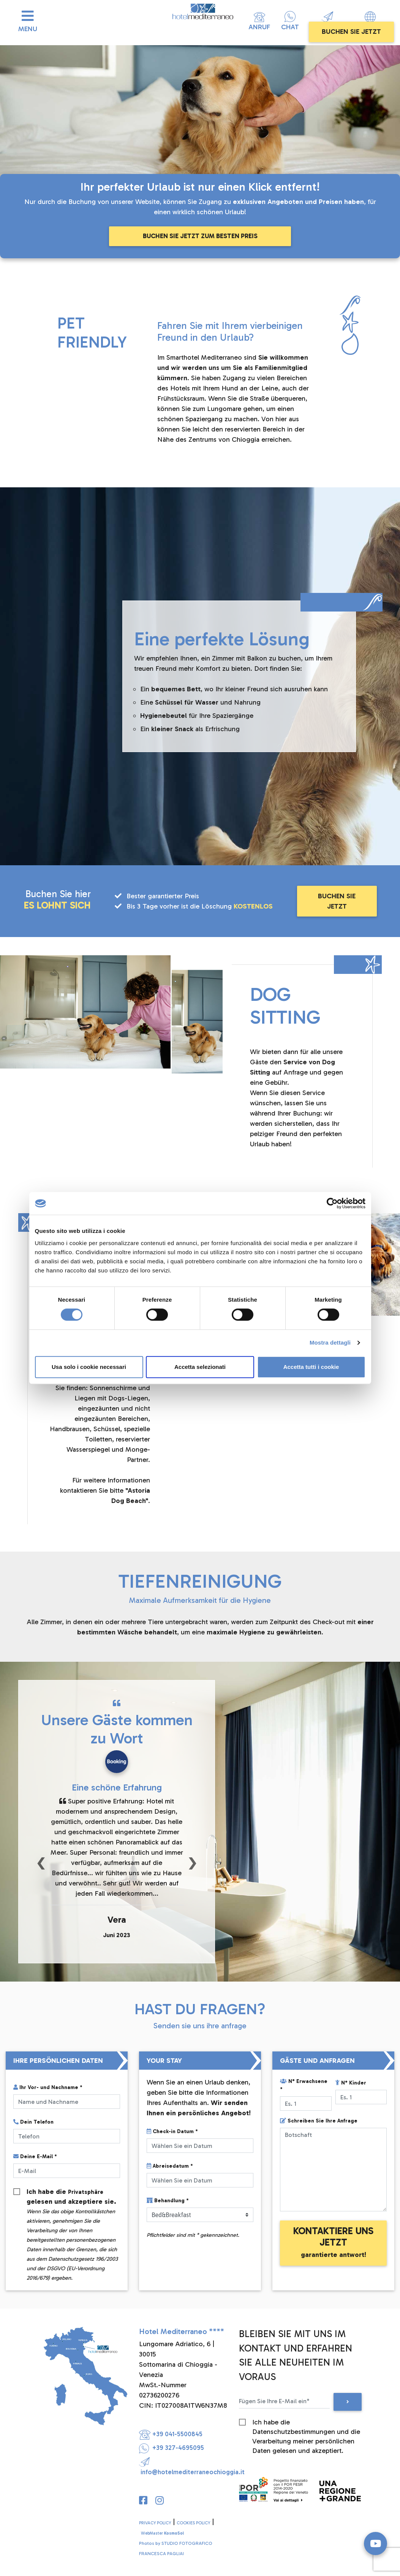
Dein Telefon (33, 2122)
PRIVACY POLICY (155, 2522)
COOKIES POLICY (193, 2522)
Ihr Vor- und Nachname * (47, 2087)
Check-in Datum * (172, 2131)
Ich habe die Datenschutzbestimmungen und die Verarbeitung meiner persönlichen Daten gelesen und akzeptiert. (306, 2422)
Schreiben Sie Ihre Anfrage (318, 2121)
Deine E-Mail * (35, 2156)
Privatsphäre (88, 2191)
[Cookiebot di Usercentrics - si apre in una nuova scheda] (332, 1203)
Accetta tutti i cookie (311, 1367)
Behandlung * (168, 2200)
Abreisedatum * (170, 2166)
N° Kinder (350, 2083)
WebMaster (162, 2532)
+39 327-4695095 (171, 2447)
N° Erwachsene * (303, 2085)
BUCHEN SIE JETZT (351, 31)
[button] (41, 1862)
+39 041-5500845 (170, 2433)
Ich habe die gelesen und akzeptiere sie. (72, 2192)
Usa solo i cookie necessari (89, 1367)
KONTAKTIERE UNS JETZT (333, 2242)
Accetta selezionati (200, 1367)
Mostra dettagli (330, 1342)
